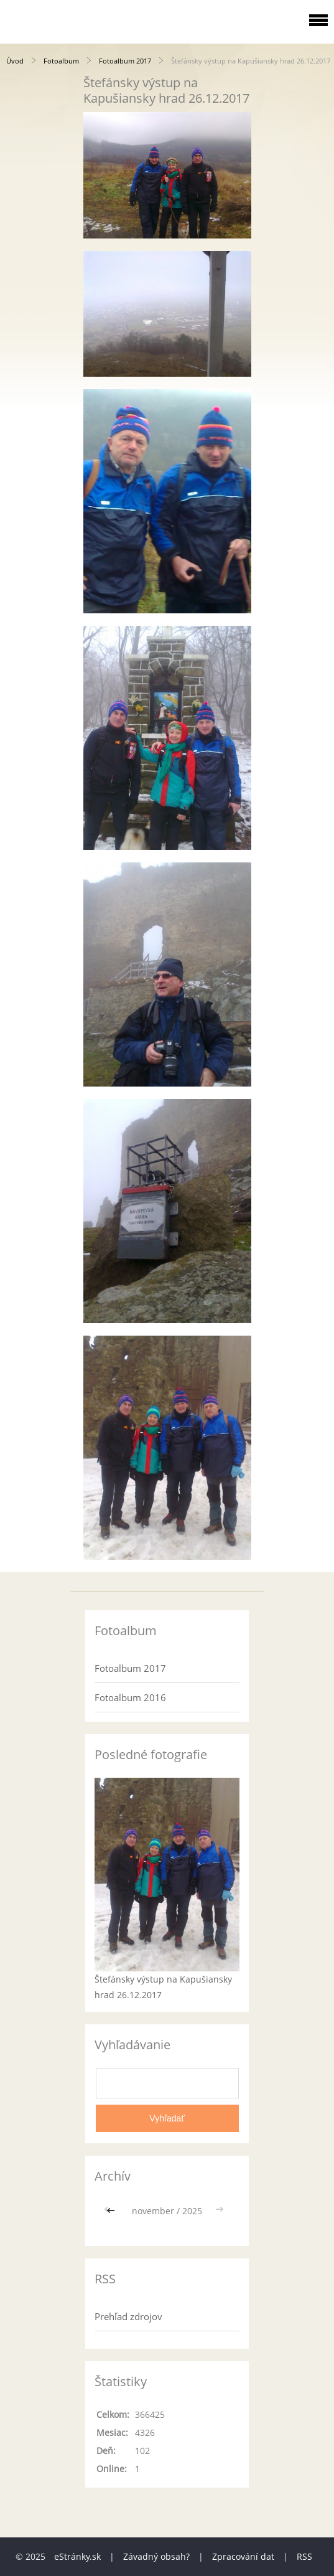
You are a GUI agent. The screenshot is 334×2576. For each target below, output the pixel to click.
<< (112, 2211)
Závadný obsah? (156, 2556)
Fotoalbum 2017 (125, 60)
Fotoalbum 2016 (130, 1697)
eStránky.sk (77, 2556)
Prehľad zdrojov (128, 2316)
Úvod (15, 60)
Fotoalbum (61, 60)
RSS (304, 2556)
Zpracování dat (243, 2556)
